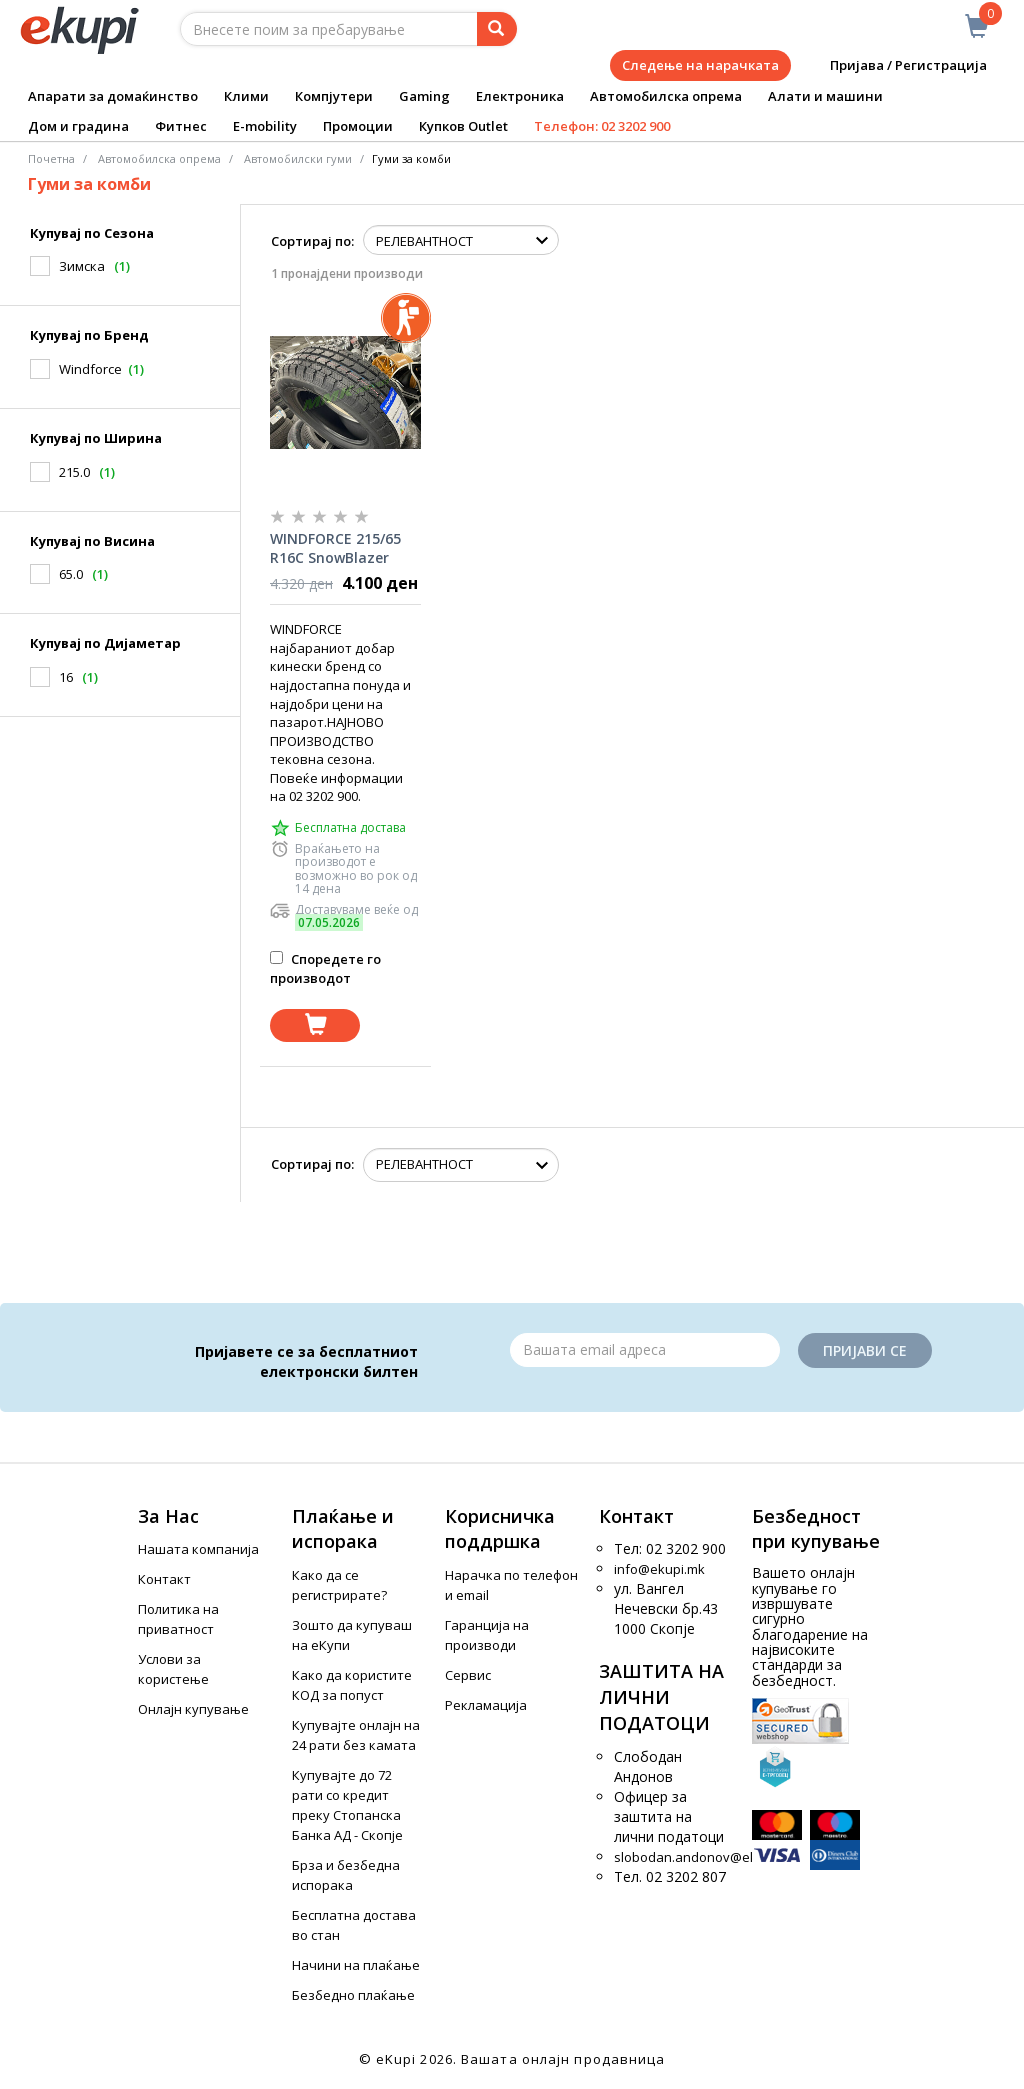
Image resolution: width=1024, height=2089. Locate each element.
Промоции (358, 126)
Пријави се (865, 1350)
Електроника (520, 96)
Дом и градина (78, 126)
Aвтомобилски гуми (298, 158)
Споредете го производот (325, 968)
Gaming (424, 96)
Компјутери (334, 96)
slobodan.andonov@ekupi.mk (705, 1857)
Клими (246, 96)
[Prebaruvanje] (497, 29)
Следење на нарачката (700, 65)
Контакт (164, 1579)
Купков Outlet (463, 126)
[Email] (645, 1350)
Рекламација (486, 1705)
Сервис (468, 1675)
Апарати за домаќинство (113, 96)
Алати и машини (825, 96)
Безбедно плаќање (353, 1995)
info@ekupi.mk (659, 1569)
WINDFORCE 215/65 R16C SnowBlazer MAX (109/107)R (335, 549)
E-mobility (265, 126)
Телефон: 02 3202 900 (602, 126)
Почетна (51, 158)
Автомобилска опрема (666, 96)
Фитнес (181, 126)
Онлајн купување (193, 1709)
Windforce (90, 369)
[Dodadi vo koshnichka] (315, 1025)
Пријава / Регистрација (894, 65)
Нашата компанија (198, 1549)
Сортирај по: (312, 241)
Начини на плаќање (356, 1965)
